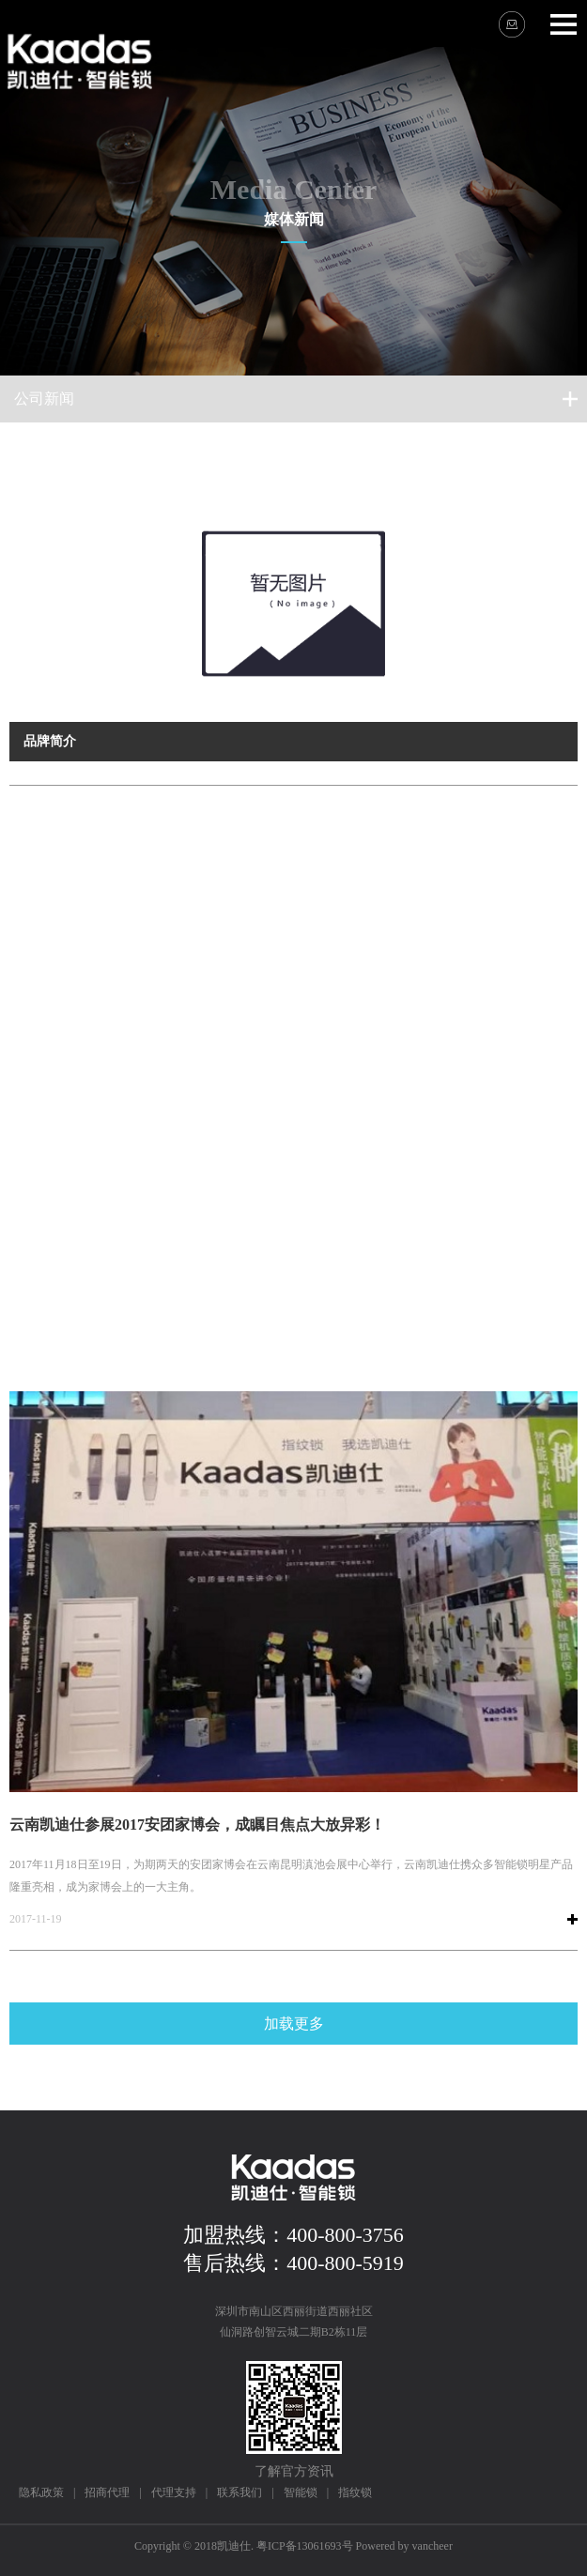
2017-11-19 (35, 1918)
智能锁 (300, 2492)
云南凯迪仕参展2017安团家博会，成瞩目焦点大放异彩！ (197, 1824)
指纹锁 (355, 2492)
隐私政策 (41, 2492)
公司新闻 (44, 398)
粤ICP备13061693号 (304, 2546)
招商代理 (107, 2492)
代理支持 (173, 2492)
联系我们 (239, 2492)
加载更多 (294, 2024)
